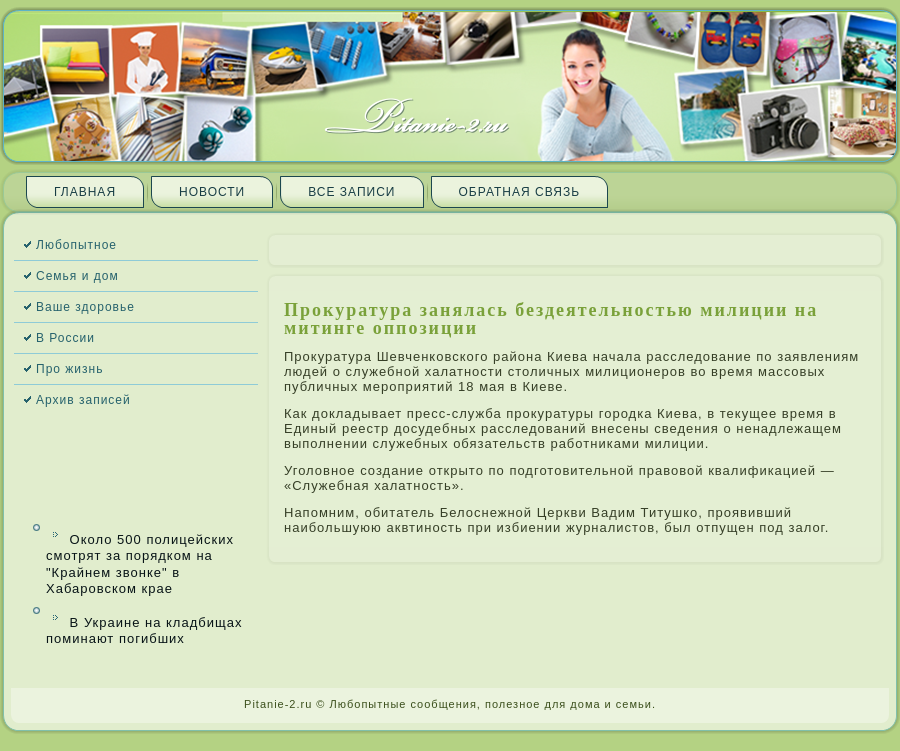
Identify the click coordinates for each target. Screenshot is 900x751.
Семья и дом (77, 276)
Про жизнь (69, 369)
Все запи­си (351, 192)
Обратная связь (520, 192)
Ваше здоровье (85, 307)
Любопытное (76, 245)
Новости (212, 192)
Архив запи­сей (83, 400)
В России (65, 338)
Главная (85, 192)
